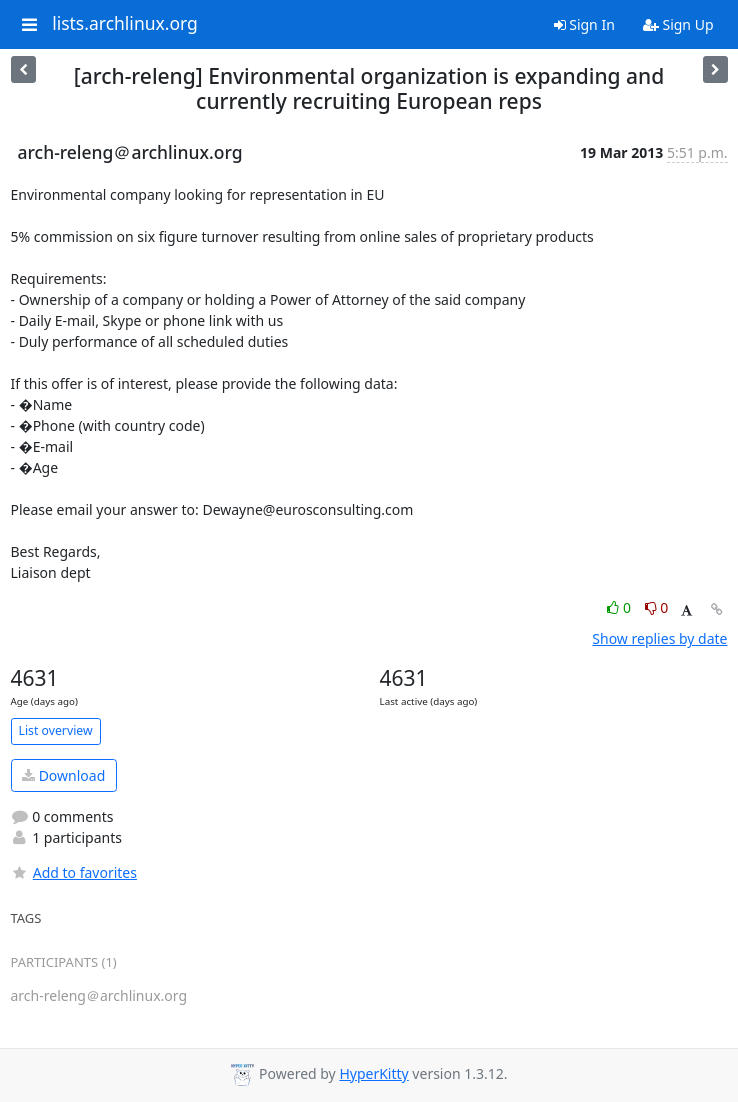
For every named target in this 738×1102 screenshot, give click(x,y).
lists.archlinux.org (125, 24)
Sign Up (678, 24)
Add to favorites (74, 872)
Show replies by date (659, 638)
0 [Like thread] (620, 607)
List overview (56, 730)
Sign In (584, 24)
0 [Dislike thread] (657, 607)
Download (63, 775)
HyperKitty (373, 1073)
